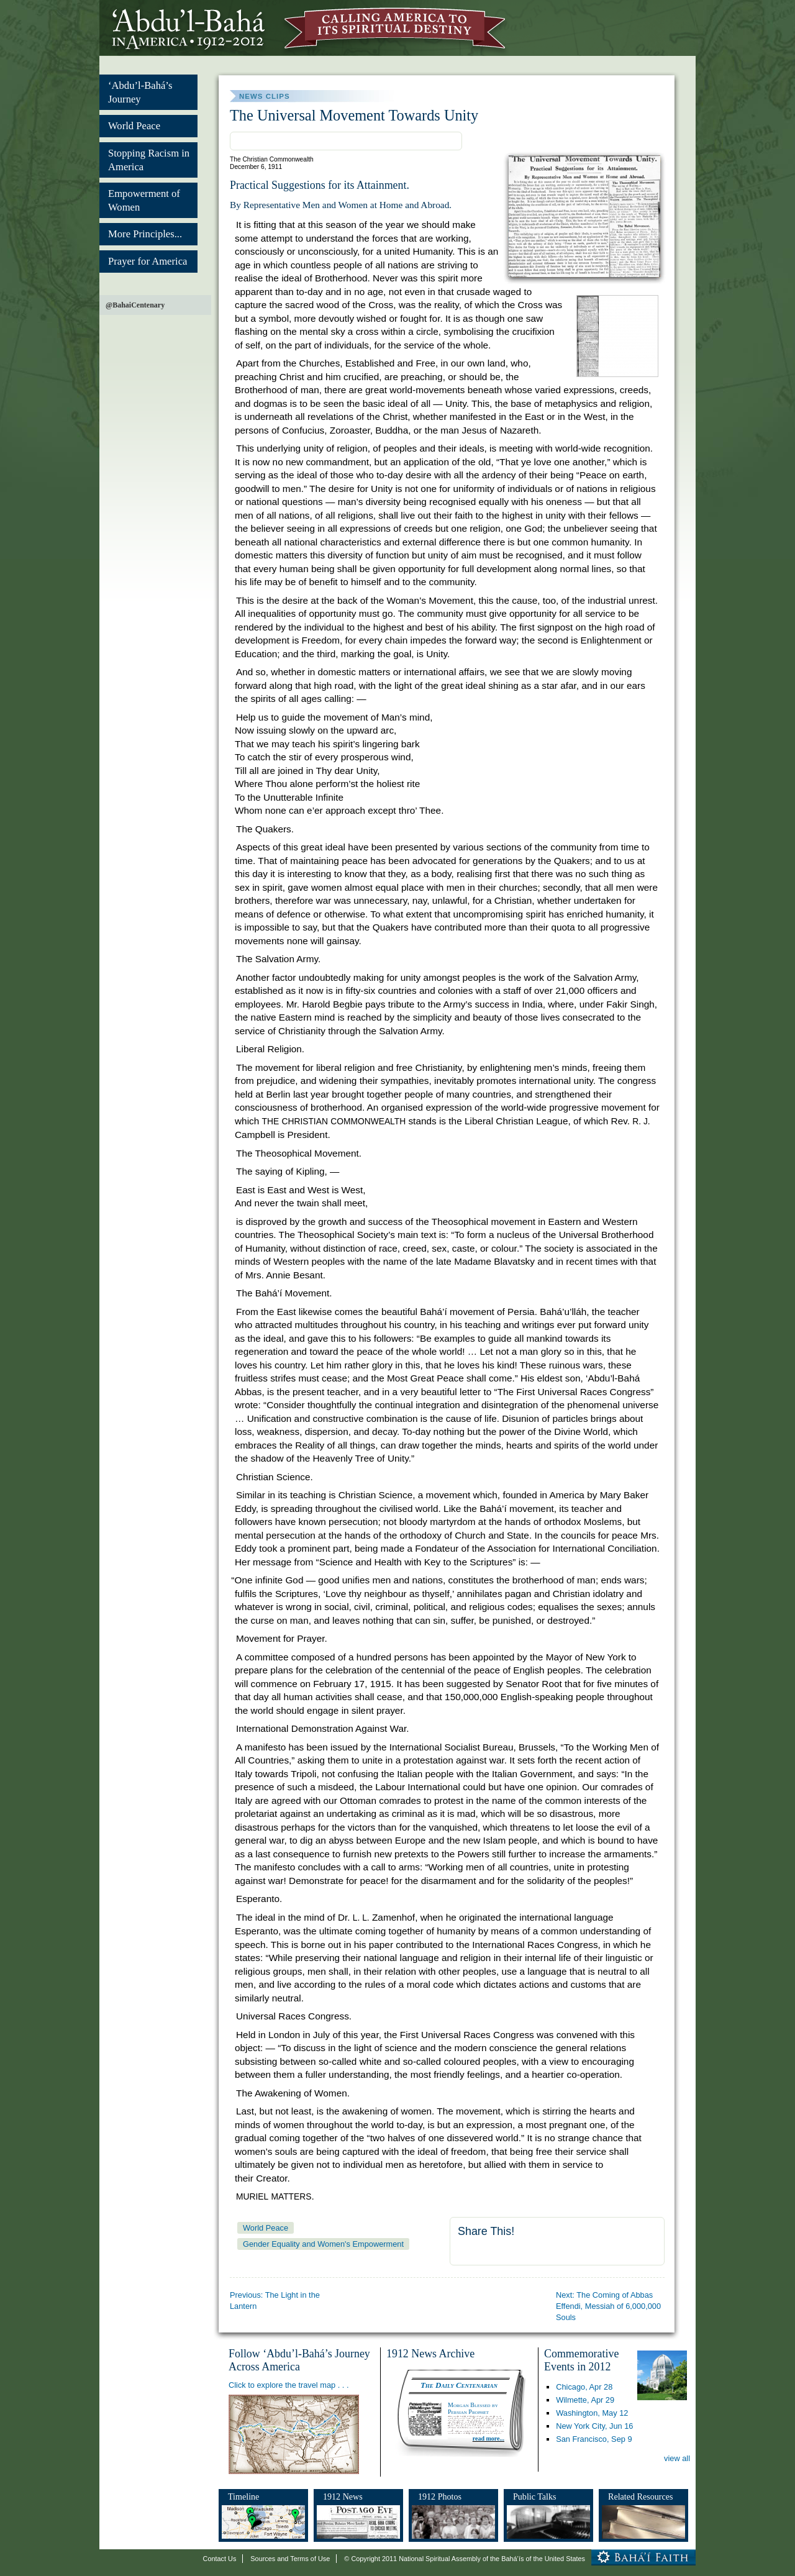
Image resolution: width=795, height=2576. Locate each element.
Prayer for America (147, 261)
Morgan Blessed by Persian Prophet (473, 2408)
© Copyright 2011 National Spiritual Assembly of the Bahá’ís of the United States (464, 2558)
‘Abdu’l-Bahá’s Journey (140, 92)
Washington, (592, 2413)
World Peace (134, 126)
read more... (488, 2438)
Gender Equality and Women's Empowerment (323, 2244)
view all (677, 2458)
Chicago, (584, 2387)
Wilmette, (585, 2400)
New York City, (594, 2426)
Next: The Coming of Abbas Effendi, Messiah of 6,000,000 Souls (608, 2306)
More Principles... (145, 234)
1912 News (343, 2496)
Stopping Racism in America (148, 160)
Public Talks (534, 2496)
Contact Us (220, 2558)
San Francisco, (594, 2439)
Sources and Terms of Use (290, 2558)
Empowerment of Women (144, 200)
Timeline (243, 2496)
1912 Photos (439, 2496)
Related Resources (640, 2496)
